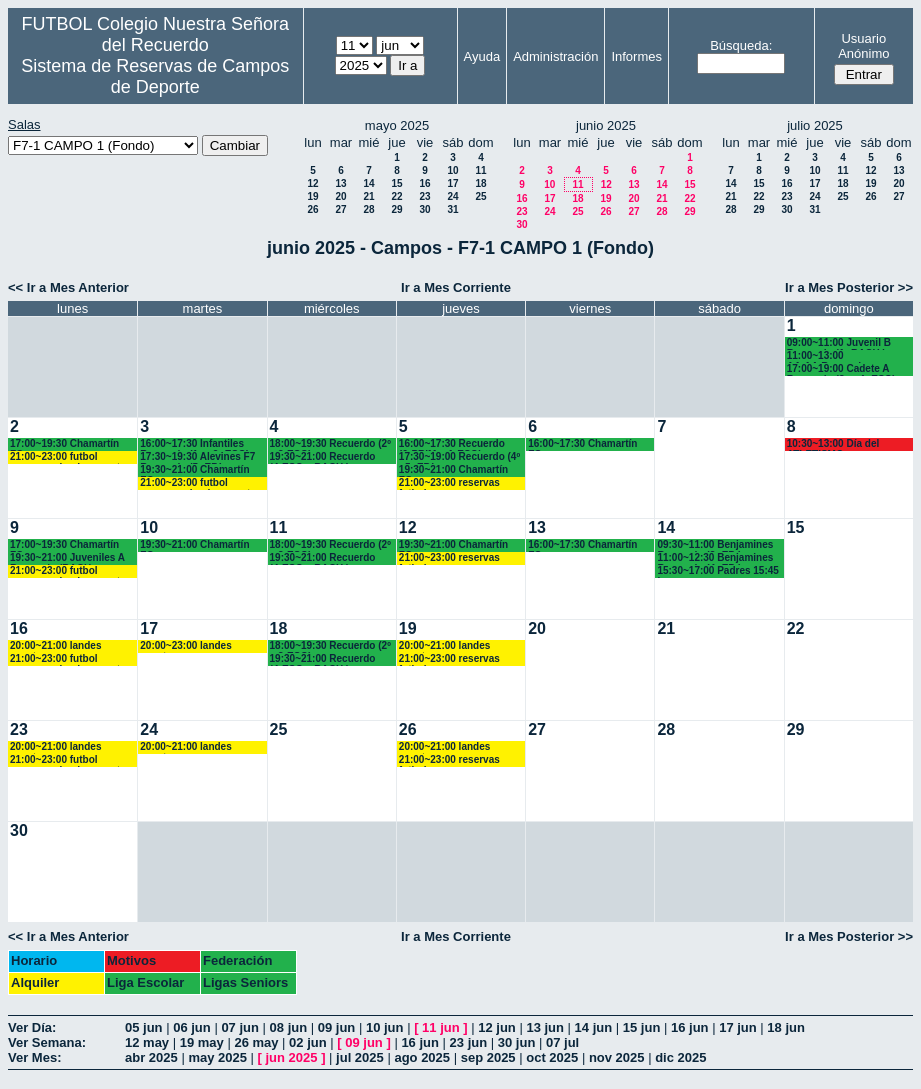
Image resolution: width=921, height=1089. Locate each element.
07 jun (240, 1027)
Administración (555, 56)
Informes (636, 56)
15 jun (642, 1027)
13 (340, 183)
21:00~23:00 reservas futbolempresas (449, 483)
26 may (256, 1042)
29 (396, 209)
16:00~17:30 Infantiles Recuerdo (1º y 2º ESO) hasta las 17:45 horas (194, 444)
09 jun (337, 1027)
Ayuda (482, 56)
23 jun (469, 1042)
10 (452, 170)
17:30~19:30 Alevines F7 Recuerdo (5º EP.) (197, 457)
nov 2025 (617, 1057)
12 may (147, 1042)
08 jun (289, 1027)
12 (312, 183)
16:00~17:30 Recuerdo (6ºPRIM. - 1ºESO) (452, 444)
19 (312, 196)
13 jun (545, 1027)
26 (312, 209)
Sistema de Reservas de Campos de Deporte (155, 76)
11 (480, 170)
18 (480, 183)
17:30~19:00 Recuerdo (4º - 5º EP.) (459, 457)
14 (368, 183)
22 (396, 196)
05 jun (144, 1027)
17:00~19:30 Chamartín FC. (64, 444)
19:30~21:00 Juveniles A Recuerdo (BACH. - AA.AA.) (67, 558)
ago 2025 (422, 1057)
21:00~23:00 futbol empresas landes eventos (71, 457)
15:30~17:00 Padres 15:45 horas (717, 571)
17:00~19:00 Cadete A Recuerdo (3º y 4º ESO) (841, 369)
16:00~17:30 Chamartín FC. (582, 444)
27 (340, 209)
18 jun (786, 1027)
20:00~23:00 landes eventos (185, 646)
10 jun (385, 1027)
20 (340, 196)
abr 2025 (151, 1057)
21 (368, 196)
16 (424, 183)
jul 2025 (360, 1057)
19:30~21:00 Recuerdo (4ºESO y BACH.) (323, 457)
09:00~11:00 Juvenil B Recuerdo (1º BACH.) (839, 343)
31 (452, 209)
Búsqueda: (741, 45)
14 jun (594, 1027)
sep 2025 (488, 1057)
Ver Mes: (34, 1057)
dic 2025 (680, 1057)
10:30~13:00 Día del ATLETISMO (833, 444)
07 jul (562, 1042)
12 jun (497, 1027)
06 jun (192, 1027)
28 (368, 209)
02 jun (308, 1042)
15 (396, 183)
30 (424, 209)
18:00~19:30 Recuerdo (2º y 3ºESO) (330, 444)
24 (452, 196)
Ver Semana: (47, 1042)
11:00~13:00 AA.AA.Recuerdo (827, 356)
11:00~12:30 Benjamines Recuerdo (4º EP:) (715, 558)
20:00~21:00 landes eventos (55, 646)
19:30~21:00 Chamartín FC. (194, 470)
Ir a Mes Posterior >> (849, 287)
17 (452, 183)
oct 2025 (552, 1057)
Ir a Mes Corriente (456, 287)
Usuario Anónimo (863, 46)
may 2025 (217, 1057)
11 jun (441, 1027)
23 (424, 196)
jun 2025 (292, 1057)
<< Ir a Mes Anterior (68, 287)
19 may (202, 1042)
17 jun (738, 1027)
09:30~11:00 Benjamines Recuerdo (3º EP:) (715, 545)
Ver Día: (32, 1027)
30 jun (517, 1042)
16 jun (690, 1027)
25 (480, 196)
